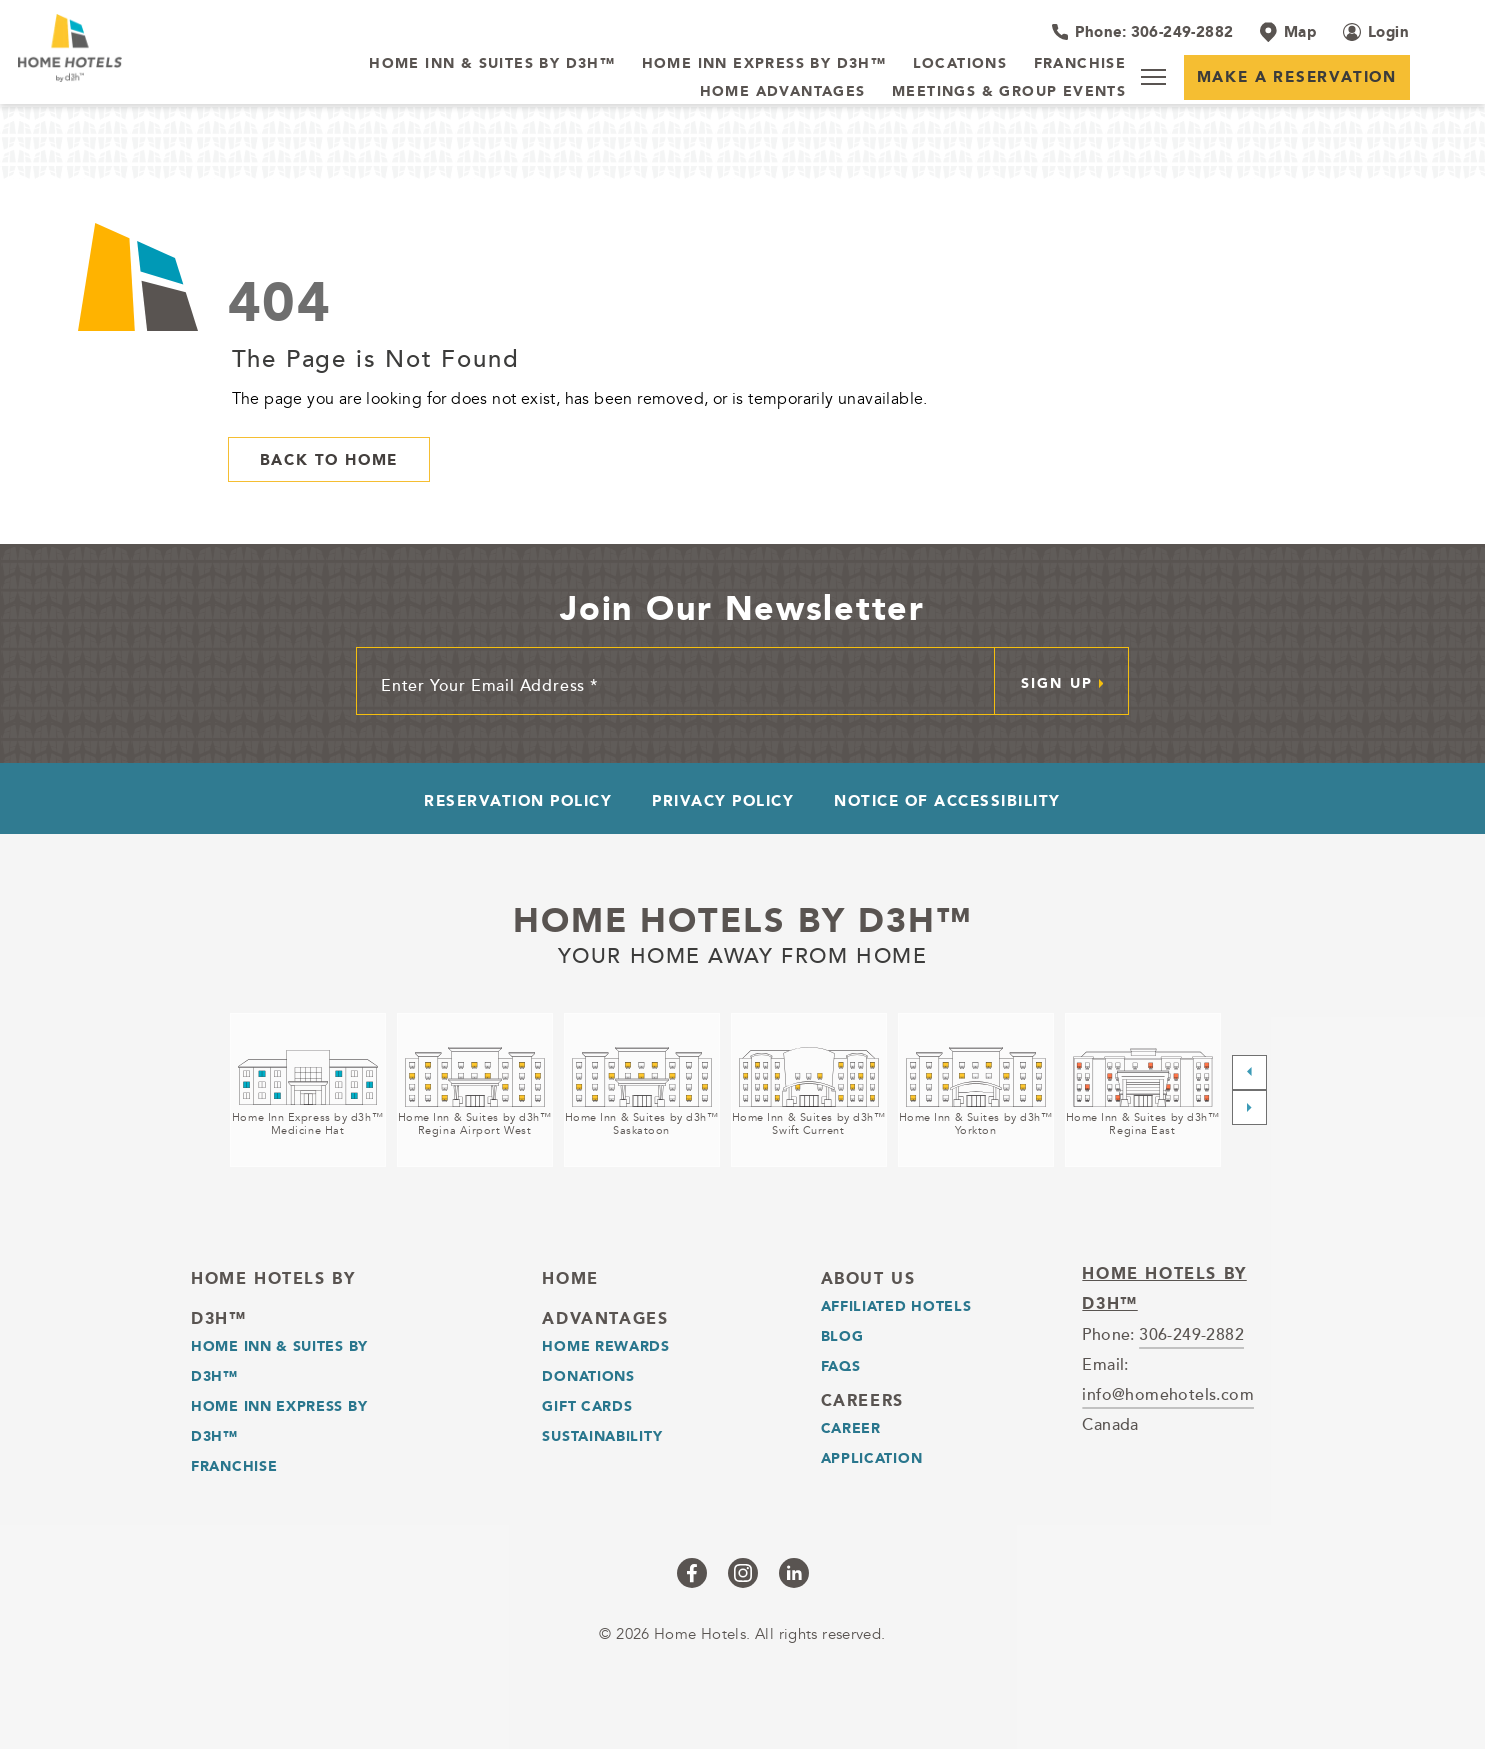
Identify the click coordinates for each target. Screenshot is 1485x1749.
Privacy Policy (723, 800)
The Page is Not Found (376, 358)
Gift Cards (587, 1406)
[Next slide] (1249, 1107)
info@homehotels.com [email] (1168, 1394)
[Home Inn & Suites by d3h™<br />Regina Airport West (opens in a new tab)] (475, 1090)
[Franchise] (1080, 64)
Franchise (234, 1466)
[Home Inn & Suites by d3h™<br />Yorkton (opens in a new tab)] (976, 1090)
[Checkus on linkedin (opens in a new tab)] (794, 1573)
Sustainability (602, 1436)
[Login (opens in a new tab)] (1376, 32)
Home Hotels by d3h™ (742, 920)
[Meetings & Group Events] (1009, 92)
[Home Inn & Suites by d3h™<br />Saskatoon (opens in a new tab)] (642, 1090)
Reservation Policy (518, 800)
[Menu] (1153, 77)
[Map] (1288, 32)
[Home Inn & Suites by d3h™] (492, 64)
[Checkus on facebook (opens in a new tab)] (692, 1573)
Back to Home (329, 459)
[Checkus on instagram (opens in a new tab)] (743, 1573)
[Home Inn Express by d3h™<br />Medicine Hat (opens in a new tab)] (308, 1090)
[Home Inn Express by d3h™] (764, 64)
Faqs (841, 1366)
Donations (588, 1376)
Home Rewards (605, 1346)
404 (280, 301)
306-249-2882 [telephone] (1191, 1334)
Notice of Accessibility (947, 800)
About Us (868, 1278)
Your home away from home (743, 953)
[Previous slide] (1249, 1072)
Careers (862, 1400)
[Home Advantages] (783, 92)
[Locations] (960, 64)
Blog (842, 1336)
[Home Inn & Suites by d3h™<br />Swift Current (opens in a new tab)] (809, 1090)
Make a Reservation (1297, 76)
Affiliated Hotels (896, 1306)
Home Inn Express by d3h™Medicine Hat (307, 1124)
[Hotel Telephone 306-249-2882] (1142, 32)
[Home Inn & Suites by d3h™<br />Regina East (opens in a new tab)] (1143, 1090)
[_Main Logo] (148, 48)
